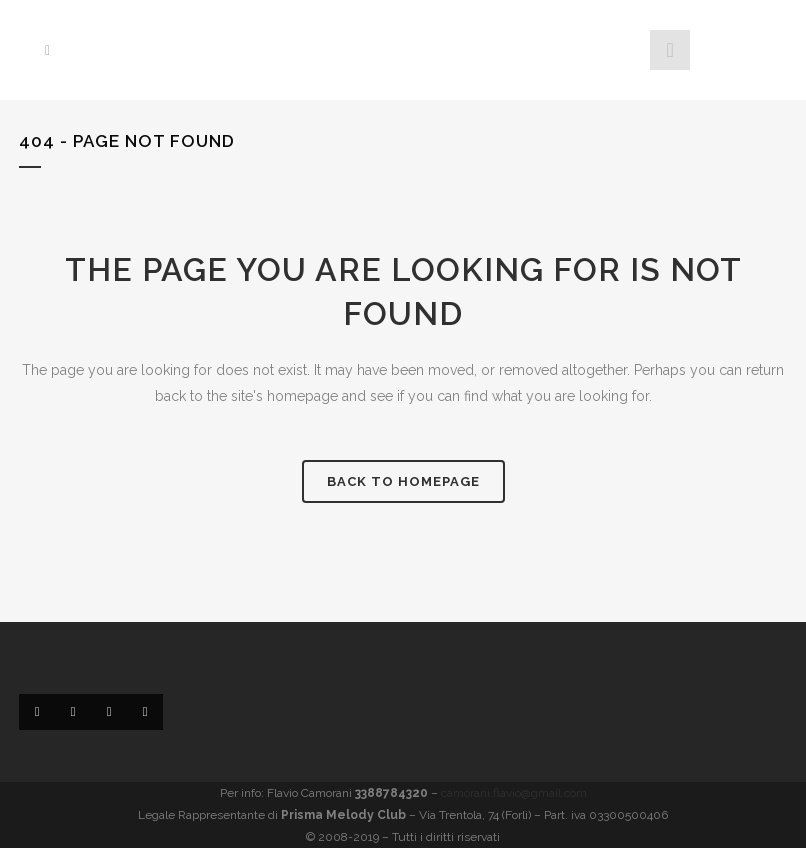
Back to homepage (403, 481)
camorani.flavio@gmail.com (514, 793)
